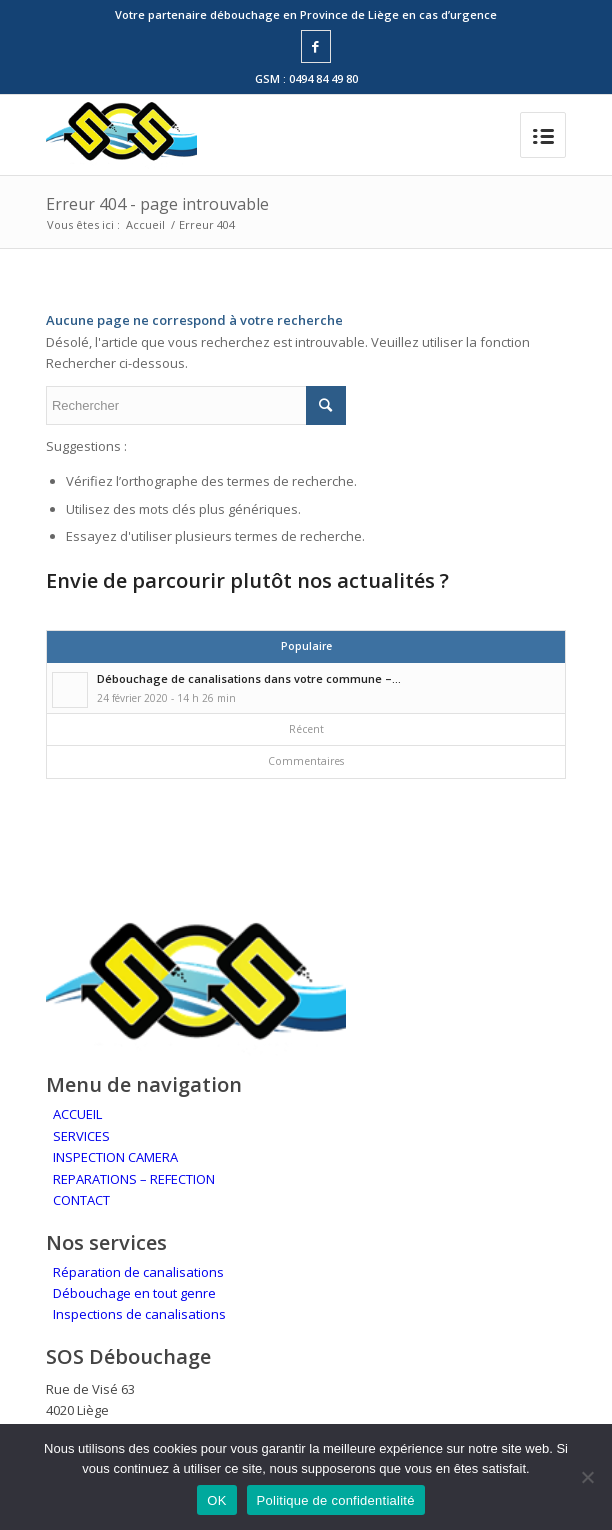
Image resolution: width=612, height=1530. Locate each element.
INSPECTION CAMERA (115, 1157)
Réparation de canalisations (138, 1272)
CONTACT (81, 1200)
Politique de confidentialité (336, 1500)
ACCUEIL (77, 1114)
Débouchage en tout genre (134, 1293)
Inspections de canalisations (139, 1314)
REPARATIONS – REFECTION (134, 1179)
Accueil (145, 224)
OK (216, 1500)
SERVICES (81, 1136)
